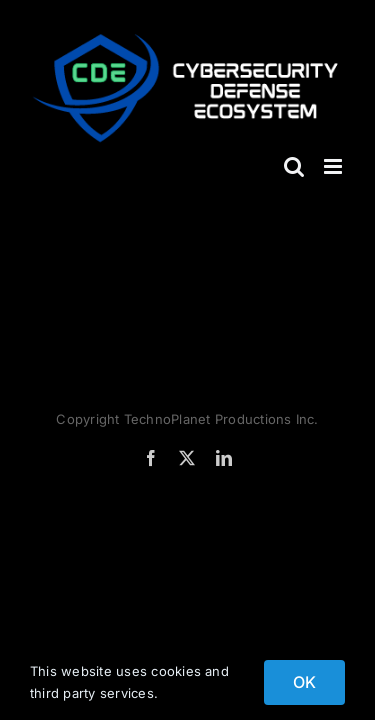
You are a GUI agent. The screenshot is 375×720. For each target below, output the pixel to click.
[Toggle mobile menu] (334, 166)
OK (304, 682)
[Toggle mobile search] (294, 166)
